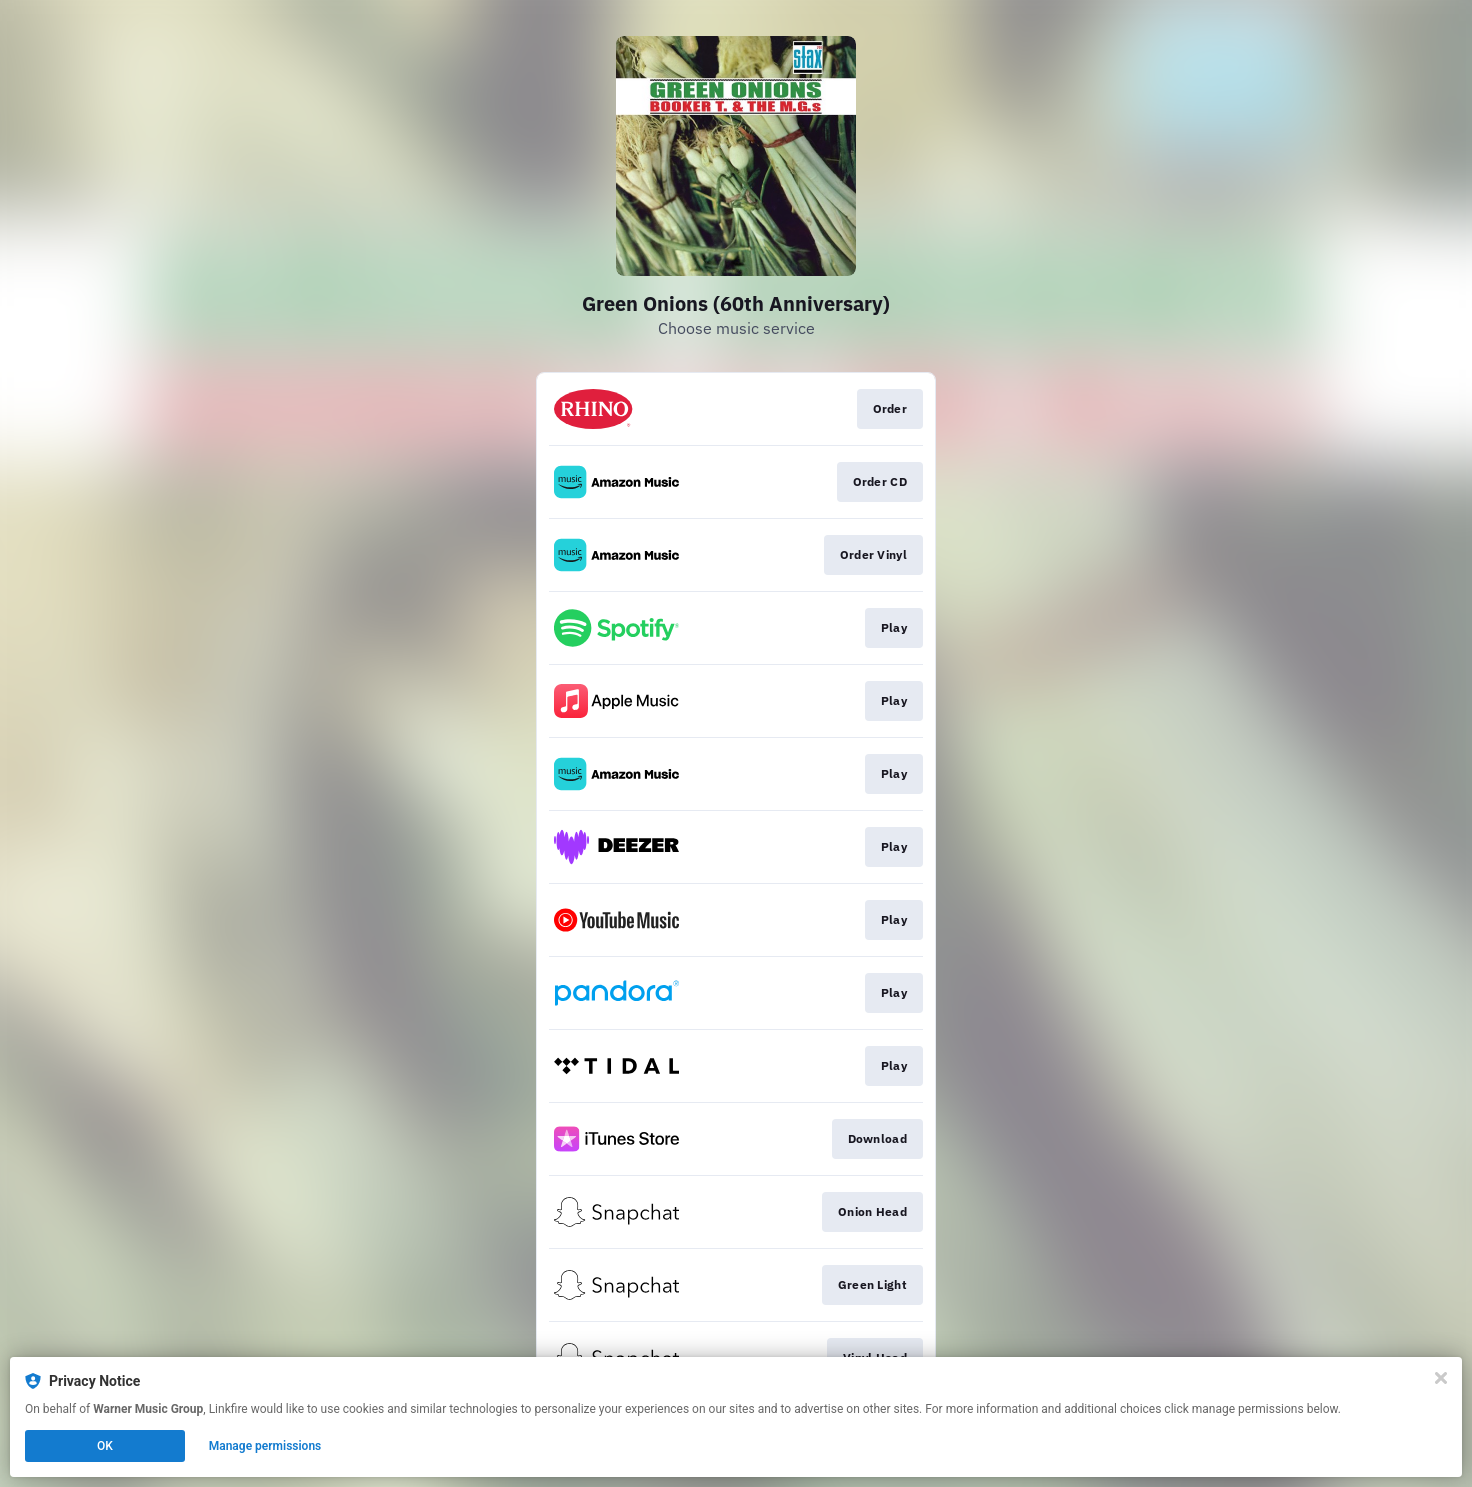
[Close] (1441, 1378)
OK (105, 1446)
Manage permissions (265, 1446)
